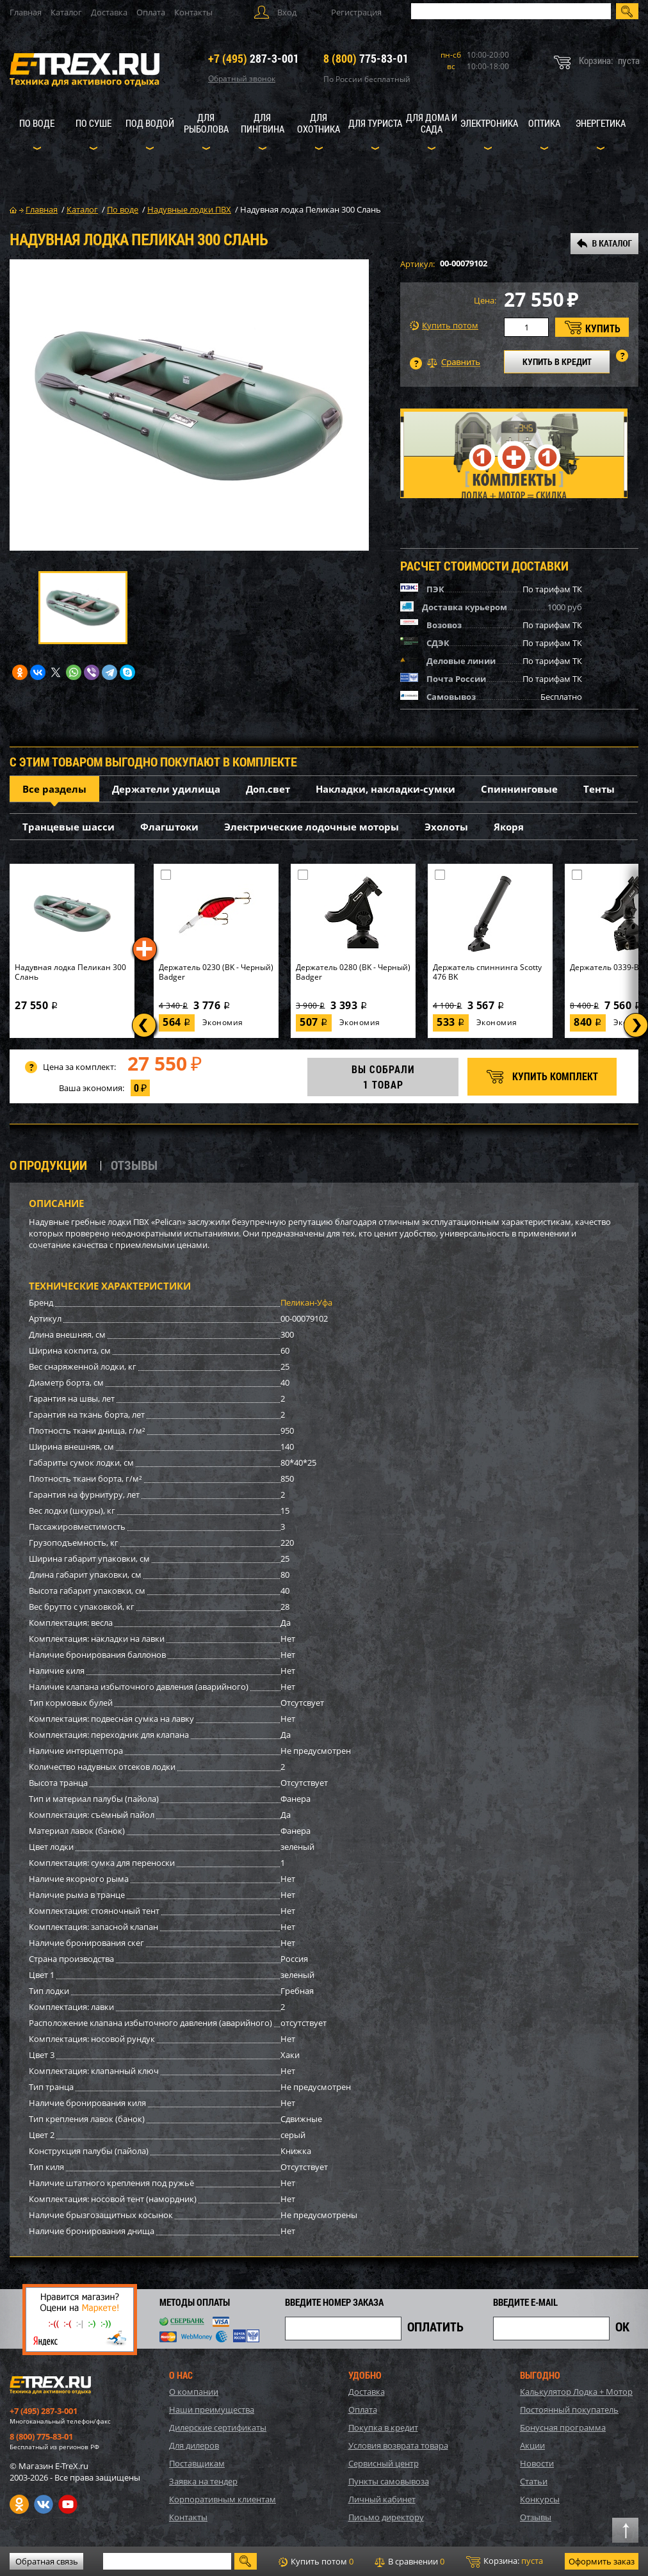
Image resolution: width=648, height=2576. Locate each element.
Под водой (150, 123)
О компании (193, 2391)
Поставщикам (197, 2463)
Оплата (150, 12)
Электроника (489, 123)
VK (43, 2504)
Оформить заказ (602, 2561)
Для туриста (375, 123)
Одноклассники (19, 2504)
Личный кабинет (382, 2499)
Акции (532, 2445)
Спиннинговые (519, 788)
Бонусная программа (563, 2427)
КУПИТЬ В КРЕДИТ (557, 361)
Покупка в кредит (383, 2427)
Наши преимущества (211, 2409)
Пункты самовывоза (388, 2481)
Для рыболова (206, 123)
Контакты (193, 12)
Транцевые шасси (68, 826)
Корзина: (504, 2561)
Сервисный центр (383, 2463)
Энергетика (601, 123)
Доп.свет (268, 788)
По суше (93, 123)
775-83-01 (366, 58)
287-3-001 (253, 58)
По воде (36, 123)
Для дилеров (194, 2445)
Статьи (533, 2481)
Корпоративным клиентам (222, 2499)
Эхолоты (446, 826)
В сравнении (409, 2561)
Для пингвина (262, 123)
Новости (537, 2463)
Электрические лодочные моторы (311, 826)
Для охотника (318, 123)
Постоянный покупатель (569, 2409)
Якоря (509, 826)
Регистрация (356, 12)
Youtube (67, 2504)
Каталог (66, 12)
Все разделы (54, 788)
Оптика (544, 123)
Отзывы (535, 2517)
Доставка (109, 12)
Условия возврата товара (398, 2445)
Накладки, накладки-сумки (385, 788)
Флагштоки (169, 826)
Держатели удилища (166, 788)
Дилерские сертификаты (217, 2427)
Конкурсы (540, 2499)
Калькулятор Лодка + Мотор (576, 2391)
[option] (189, 405)
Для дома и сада (431, 123)
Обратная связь (46, 2561)
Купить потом (444, 325)
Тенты (599, 788)
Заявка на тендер (203, 2481)
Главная (26, 12)
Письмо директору (386, 2517)
